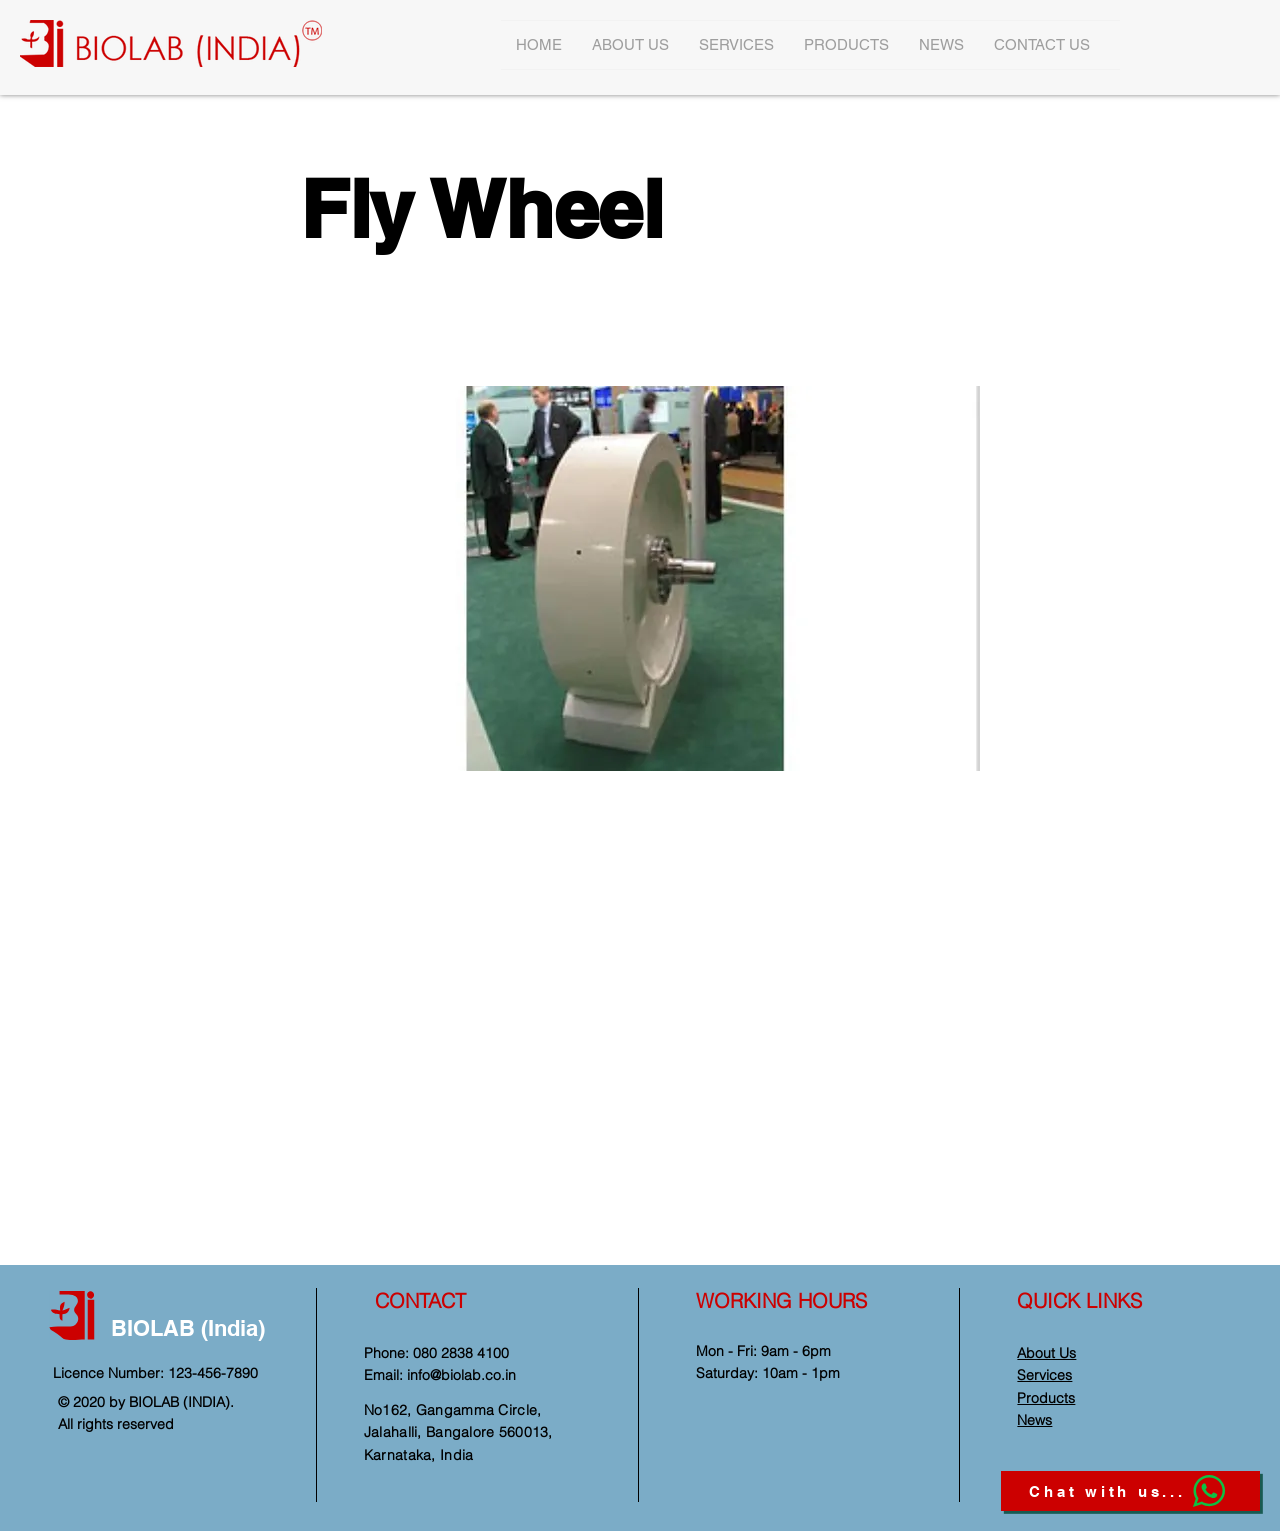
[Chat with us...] (1130, 1491)
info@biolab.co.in (461, 1375)
